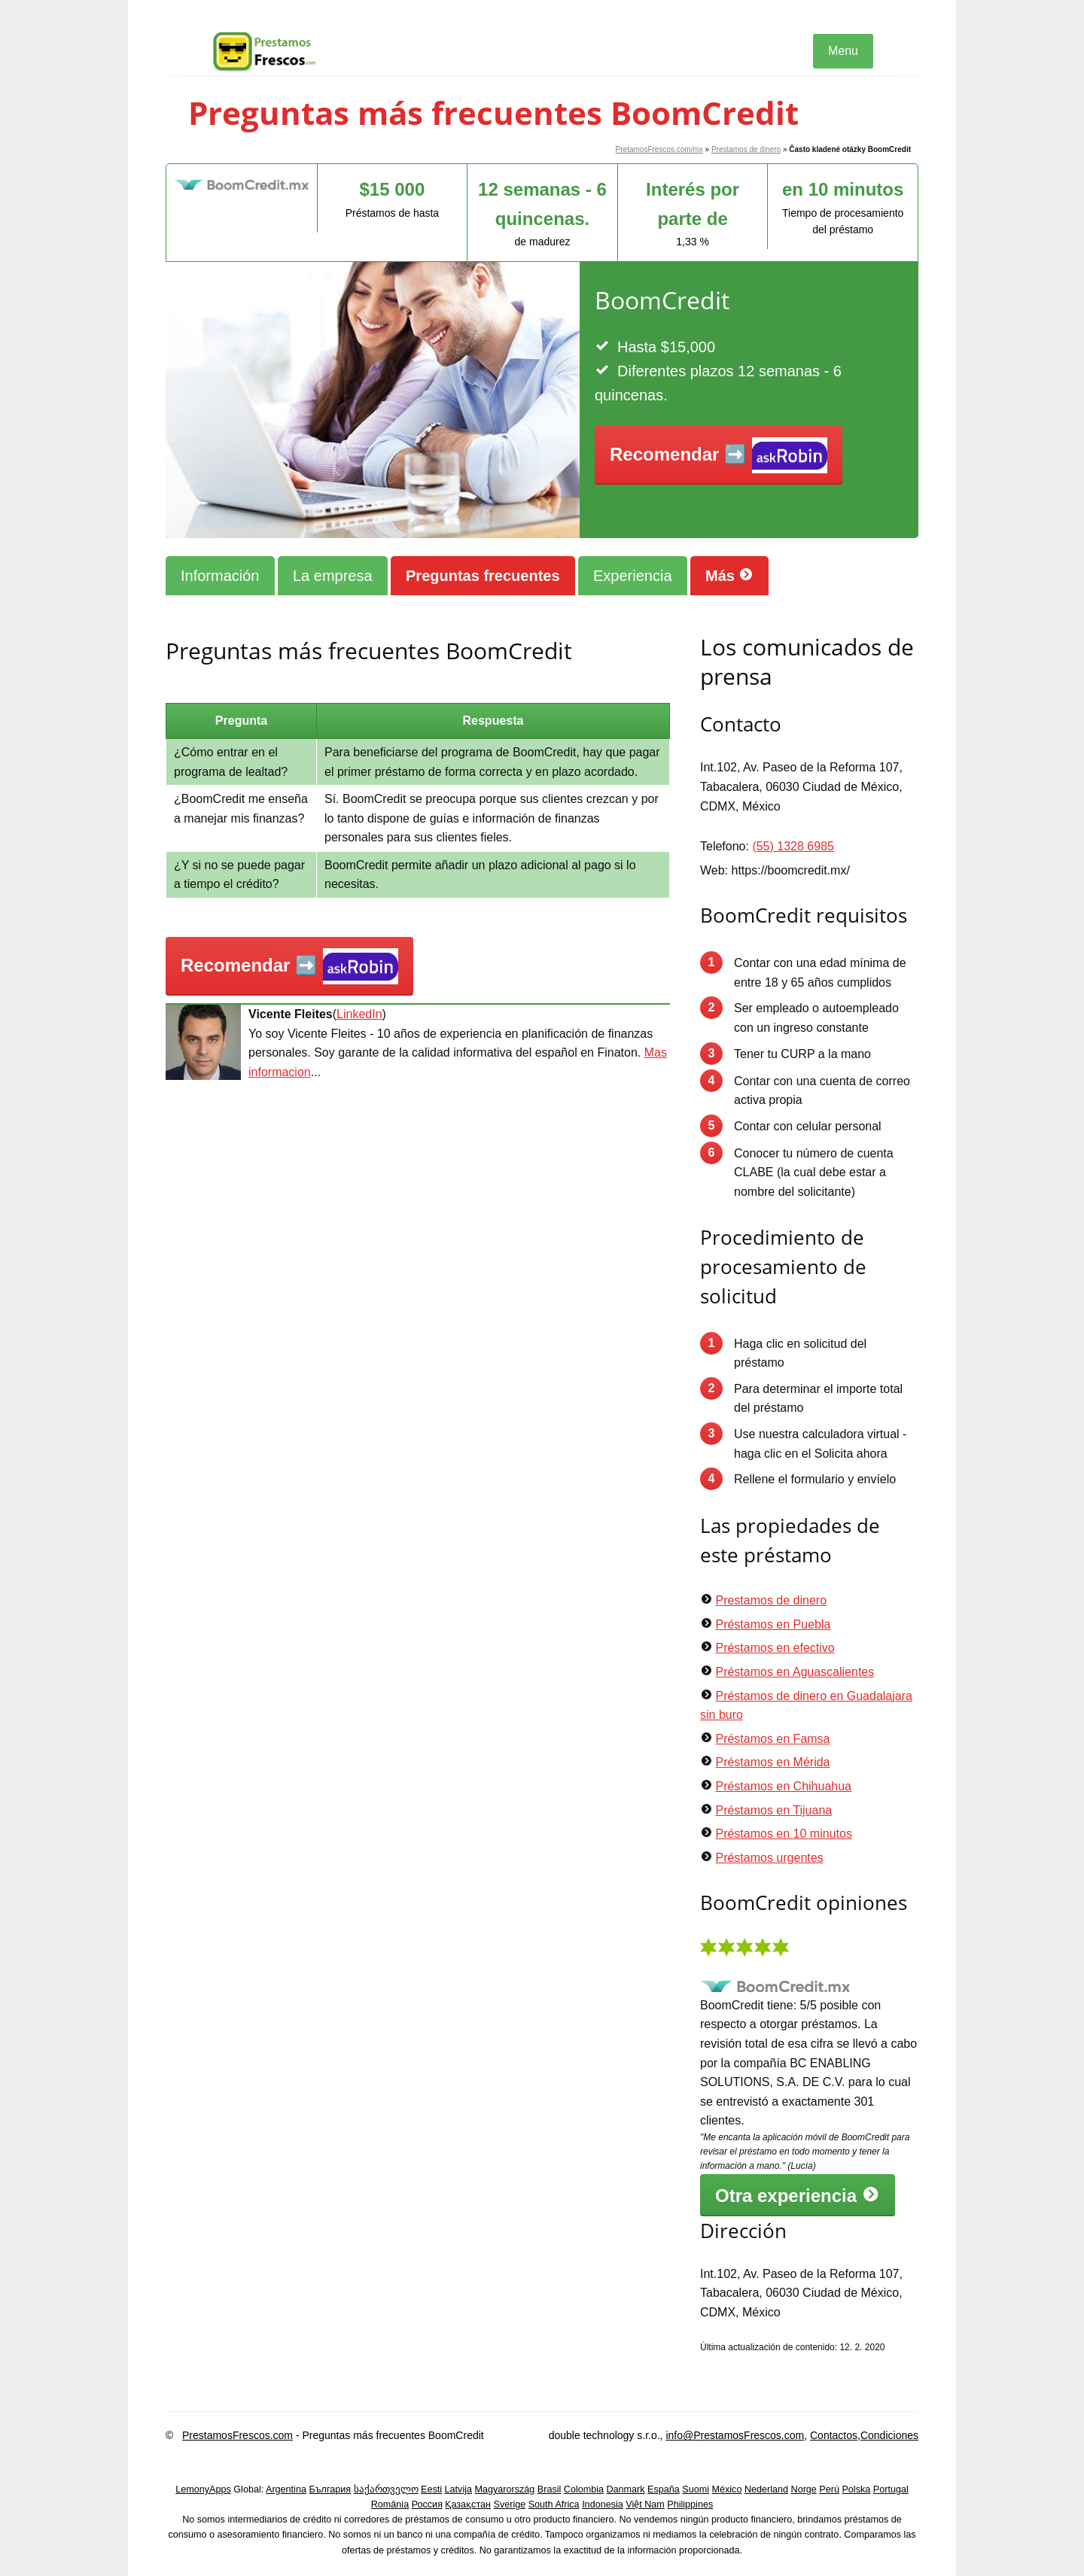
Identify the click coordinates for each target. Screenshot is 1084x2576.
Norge (804, 2489)
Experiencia (632, 575)
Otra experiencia (797, 2195)
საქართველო (386, 2489)
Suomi (695, 2489)
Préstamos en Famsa (772, 1738)
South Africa (554, 2504)
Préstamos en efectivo (774, 1647)
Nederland (766, 2489)
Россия (427, 2504)
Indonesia (602, 2504)
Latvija (458, 2489)
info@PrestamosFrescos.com (734, 2435)
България (330, 2489)
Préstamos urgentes (769, 1857)
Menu (843, 50)
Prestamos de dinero (746, 149)
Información (220, 575)
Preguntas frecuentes (483, 575)
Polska (856, 2489)
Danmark (626, 2489)
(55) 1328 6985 (793, 846)
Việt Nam (645, 2504)
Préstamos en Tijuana (773, 1810)
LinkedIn (359, 1014)
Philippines (690, 2504)
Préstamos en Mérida (772, 1762)
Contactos (833, 2435)
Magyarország (505, 2489)
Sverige (510, 2504)
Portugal (891, 2489)
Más (729, 575)
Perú (829, 2489)
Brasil (549, 2489)
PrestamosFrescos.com (237, 2435)
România (390, 2504)
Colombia (584, 2489)
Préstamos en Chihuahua (783, 1786)
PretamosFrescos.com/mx (659, 149)
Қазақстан (468, 2504)
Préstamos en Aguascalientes (794, 1671)
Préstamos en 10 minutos (783, 1833)
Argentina (286, 2489)
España (663, 2489)
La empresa (333, 575)
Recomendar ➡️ (718, 455)
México (727, 2489)
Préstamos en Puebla (772, 1624)
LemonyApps (203, 2489)
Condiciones (889, 2435)
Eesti (431, 2489)
